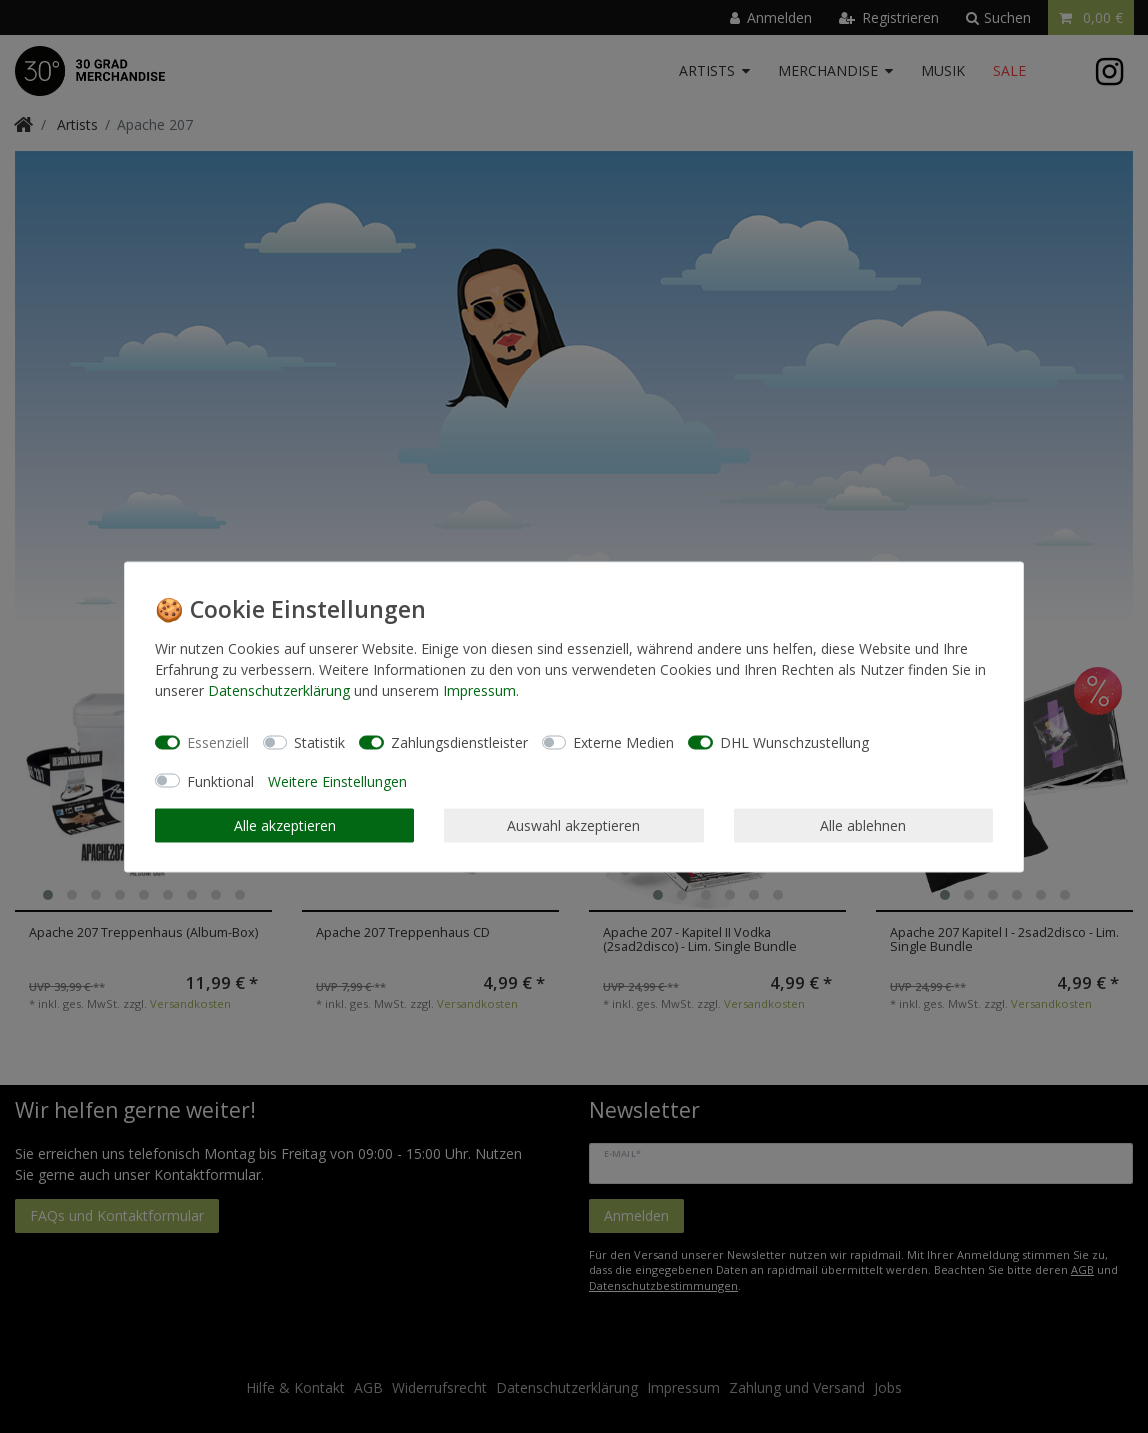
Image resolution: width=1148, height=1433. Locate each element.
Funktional (220, 780)
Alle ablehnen (863, 825)
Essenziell (218, 742)
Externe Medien (623, 742)
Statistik (319, 742)
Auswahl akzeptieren (573, 825)
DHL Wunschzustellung (794, 742)
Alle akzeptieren (285, 825)
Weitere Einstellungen (337, 780)
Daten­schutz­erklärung (279, 689)
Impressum (479, 689)
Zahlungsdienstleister (459, 742)
